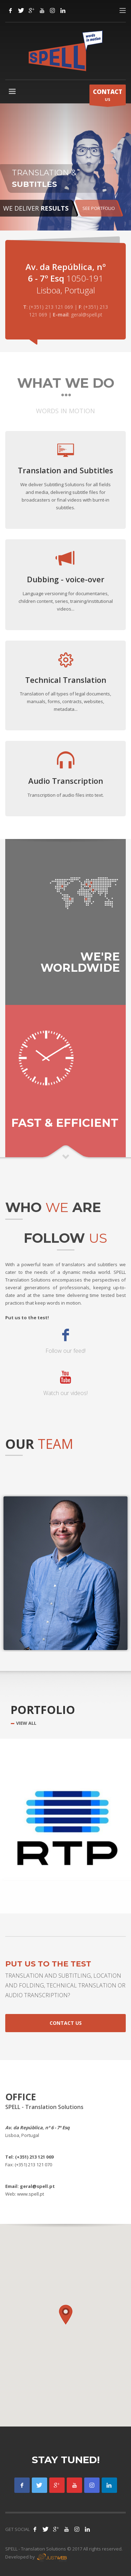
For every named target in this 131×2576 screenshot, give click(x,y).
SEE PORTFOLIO (98, 208)
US (107, 96)
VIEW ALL (26, 1723)
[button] (65, 2314)
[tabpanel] (65, 167)
